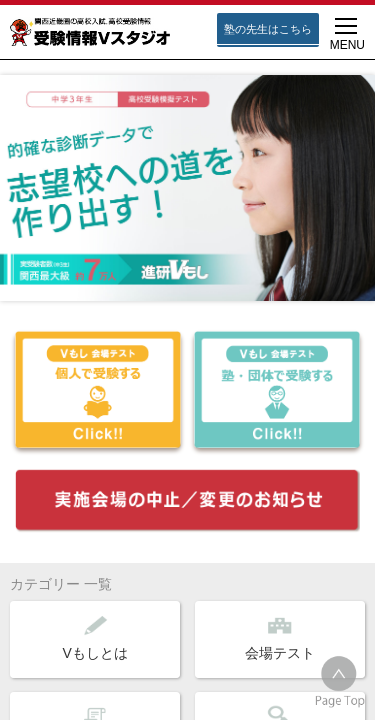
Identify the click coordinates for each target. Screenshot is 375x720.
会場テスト (280, 637)
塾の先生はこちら (268, 29)
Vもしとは (95, 637)
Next (349, 174)
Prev (26, 174)
